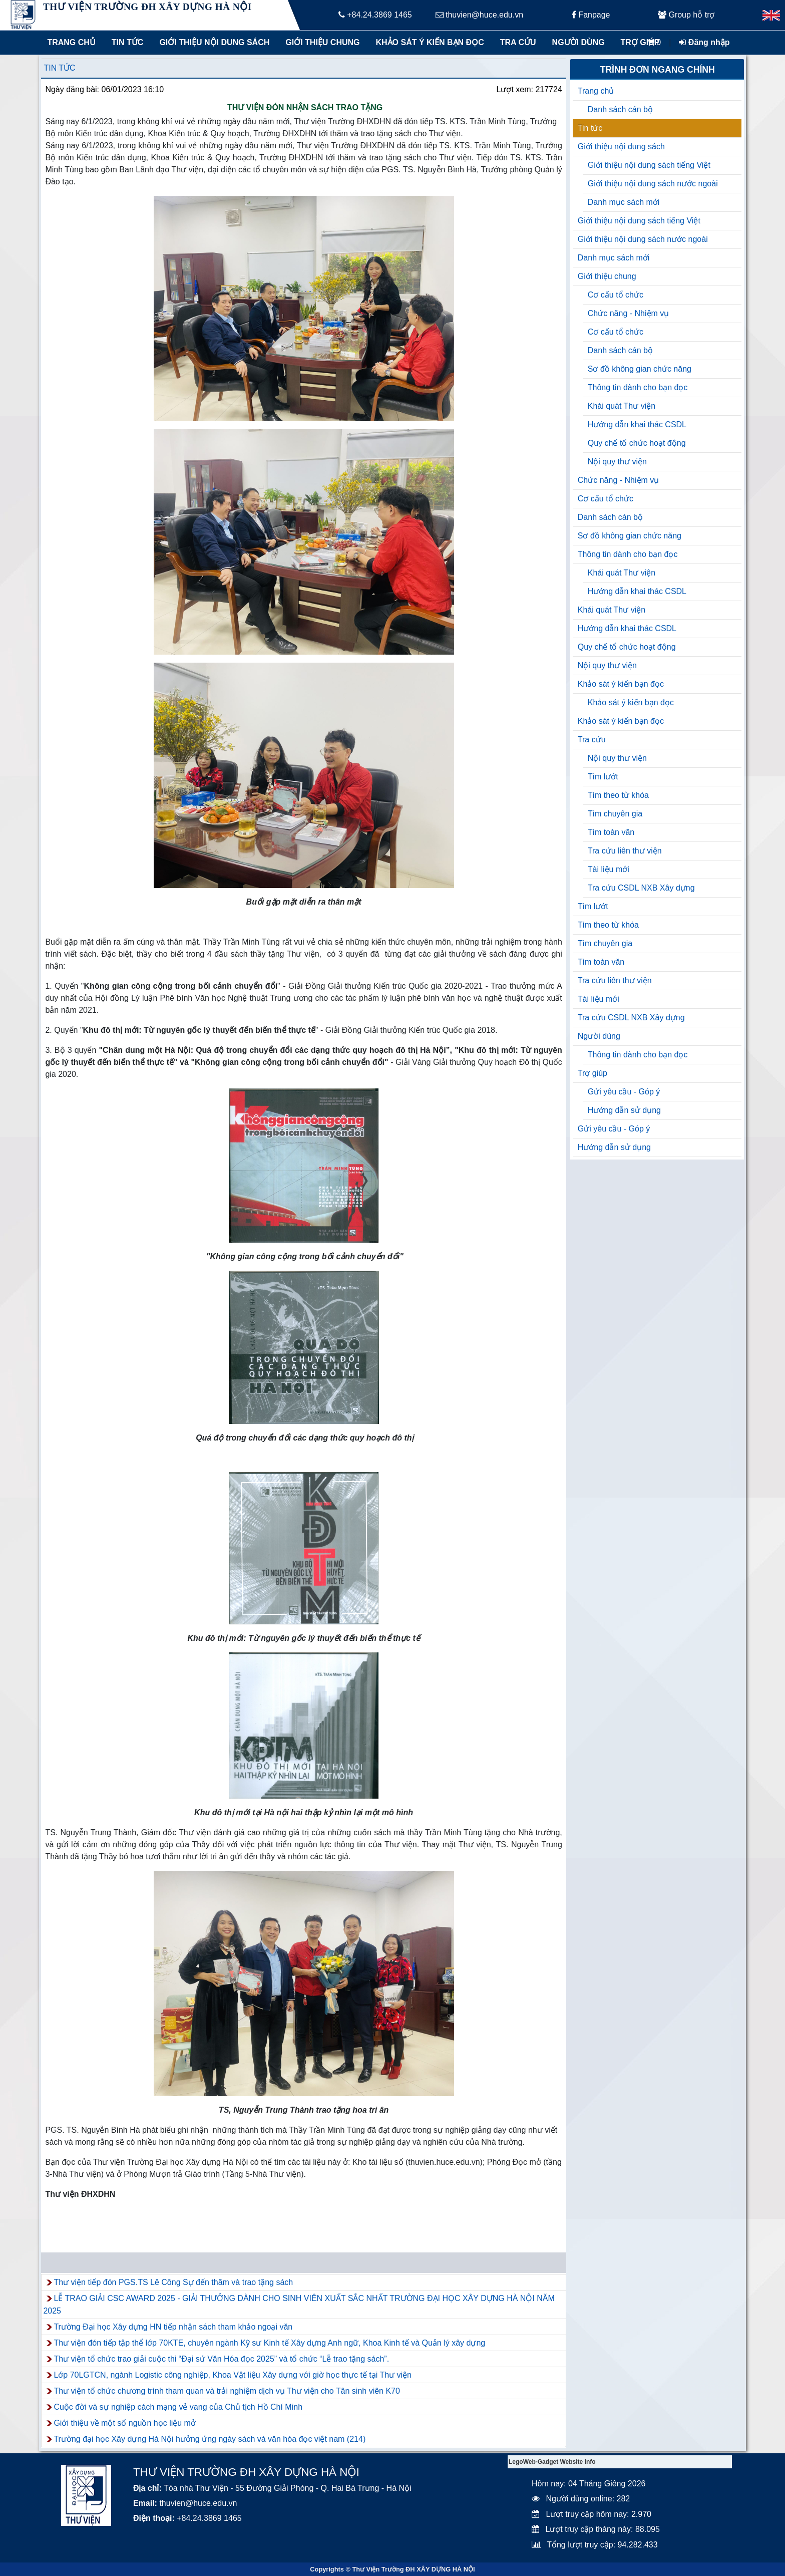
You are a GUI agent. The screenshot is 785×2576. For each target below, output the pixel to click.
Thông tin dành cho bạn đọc (638, 387)
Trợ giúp (640, 42)
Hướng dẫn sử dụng (624, 1110)
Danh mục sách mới (624, 202)
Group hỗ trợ (686, 15)
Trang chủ (71, 42)
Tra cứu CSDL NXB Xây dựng (641, 888)
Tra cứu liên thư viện (625, 850)
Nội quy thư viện (617, 461)
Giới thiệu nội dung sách (212, 42)
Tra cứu (518, 42)
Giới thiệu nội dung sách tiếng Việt (649, 165)
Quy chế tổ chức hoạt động (637, 443)
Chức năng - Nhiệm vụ (628, 313)
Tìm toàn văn (611, 832)
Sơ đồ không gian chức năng (639, 369)
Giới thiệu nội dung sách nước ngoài (653, 183)
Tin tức (128, 42)
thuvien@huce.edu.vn (479, 15)
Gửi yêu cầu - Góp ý (624, 1091)
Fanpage (591, 15)
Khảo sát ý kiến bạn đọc (428, 42)
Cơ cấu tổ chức (615, 295)
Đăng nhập (704, 42)
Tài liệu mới (608, 869)
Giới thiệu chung (321, 42)
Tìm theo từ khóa (618, 795)
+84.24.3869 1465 (375, 15)
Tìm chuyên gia (615, 813)
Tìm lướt (603, 776)
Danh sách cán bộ (620, 109)
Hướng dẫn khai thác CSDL (637, 424)
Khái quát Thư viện (621, 406)
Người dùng (578, 42)
